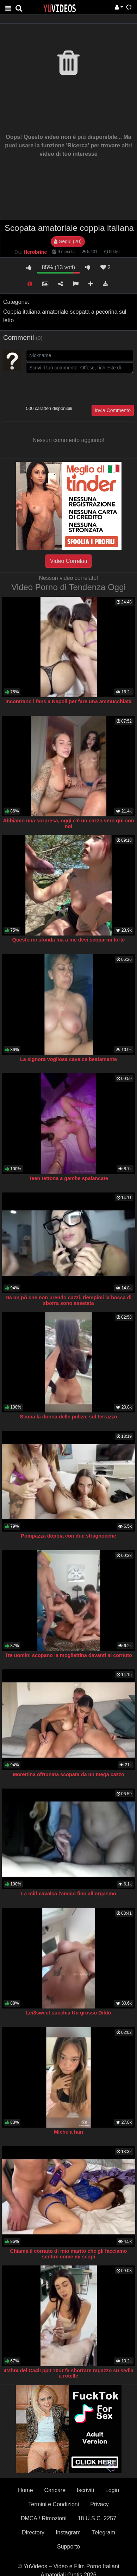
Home (25, 2490)
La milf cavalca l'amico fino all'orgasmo (68, 1893)
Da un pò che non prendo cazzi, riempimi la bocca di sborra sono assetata (68, 1300)
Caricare (55, 2490)
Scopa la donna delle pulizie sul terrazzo (68, 1416)
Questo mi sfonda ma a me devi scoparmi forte (68, 940)
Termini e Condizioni (53, 2504)
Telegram (103, 2532)
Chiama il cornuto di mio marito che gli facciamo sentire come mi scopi (68, 2253)
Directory (33, 2532)
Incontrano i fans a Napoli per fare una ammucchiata (68, 701)
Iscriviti (85, 2490)
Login (112, 2490)
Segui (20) (67, 241)
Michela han (68, 2132)
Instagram (68, 2532)
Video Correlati (68, 561)
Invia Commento (113, 410)
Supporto (68, 2547)
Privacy (99, 2504)
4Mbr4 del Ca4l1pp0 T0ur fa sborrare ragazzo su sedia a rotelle (68, 2373)
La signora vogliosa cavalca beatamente (68, 1059)
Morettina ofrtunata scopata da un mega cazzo (68, 1774)
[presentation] (79, 388)
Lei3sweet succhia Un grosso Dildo (68, 2013)
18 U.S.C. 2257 (97, 2518)
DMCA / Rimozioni (44, 2518)
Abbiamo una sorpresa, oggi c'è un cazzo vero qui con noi (68, 823)
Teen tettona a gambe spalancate (68, 1178)
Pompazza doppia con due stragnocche (68, 1536)
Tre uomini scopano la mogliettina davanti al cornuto (68, 1655)
